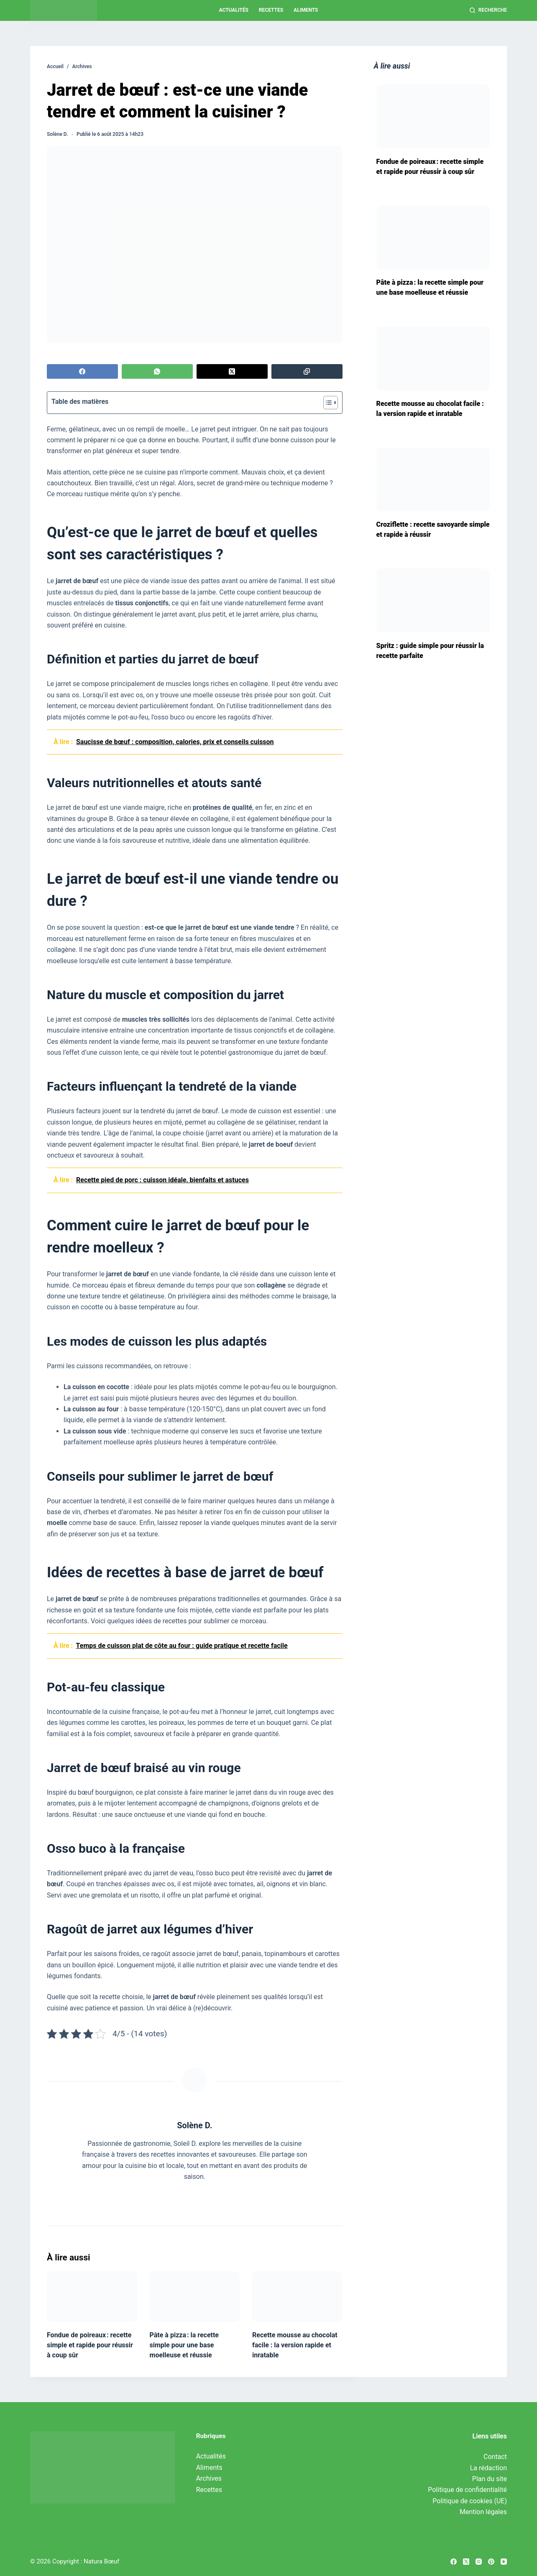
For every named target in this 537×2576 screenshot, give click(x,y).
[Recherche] (488, 10)
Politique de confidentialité (467, 2490)
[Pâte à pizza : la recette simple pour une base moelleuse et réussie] (195, 2296)
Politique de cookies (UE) (469, 2501)
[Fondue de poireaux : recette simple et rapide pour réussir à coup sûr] (92, 2296)
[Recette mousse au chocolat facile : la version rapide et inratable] (297, 2296)
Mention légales (483, 2512)
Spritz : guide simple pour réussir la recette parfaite (430, 651)
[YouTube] (504, 2561)
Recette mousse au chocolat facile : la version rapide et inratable (295, 2345)
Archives (209, 2478)
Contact (495, 2457)
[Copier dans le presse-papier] (307, 371)
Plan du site (489, 2479)
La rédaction (488, 2468)
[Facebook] (82, 371)
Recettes (271, 10)
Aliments (306, 10)
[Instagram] (479, 2561)
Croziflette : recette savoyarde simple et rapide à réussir (433, 529)
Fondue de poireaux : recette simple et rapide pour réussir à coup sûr (90, 2345)
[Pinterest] (491, 2561)
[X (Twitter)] (232, 371)
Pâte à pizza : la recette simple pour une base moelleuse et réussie (184, 2345)
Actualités (233, 10)
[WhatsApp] (157, 371)
